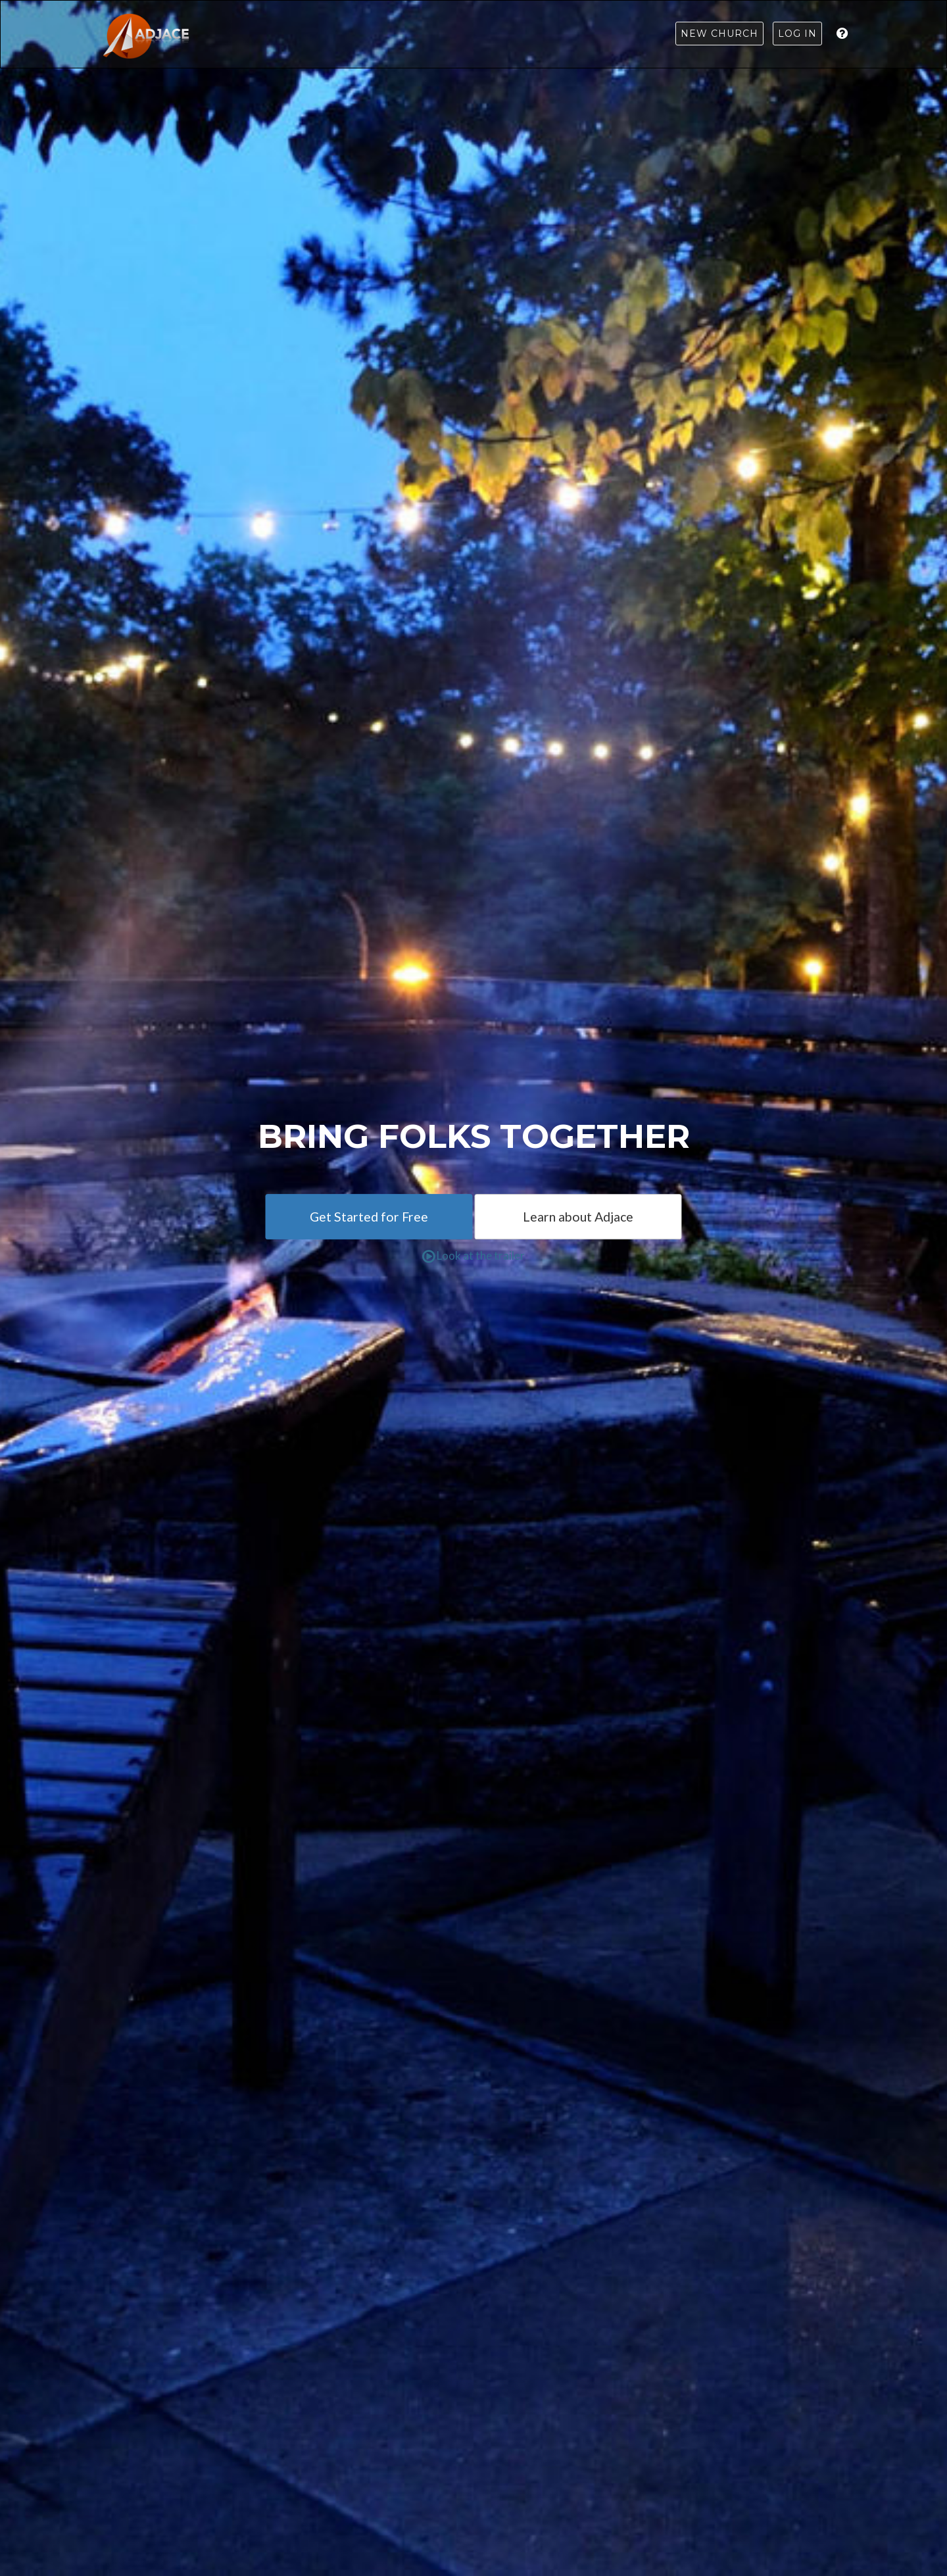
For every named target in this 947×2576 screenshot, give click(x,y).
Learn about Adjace (578, 1216)
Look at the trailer (473, 1255)
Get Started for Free (369, 1216)
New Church (719, 33)
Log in (797, 33)
